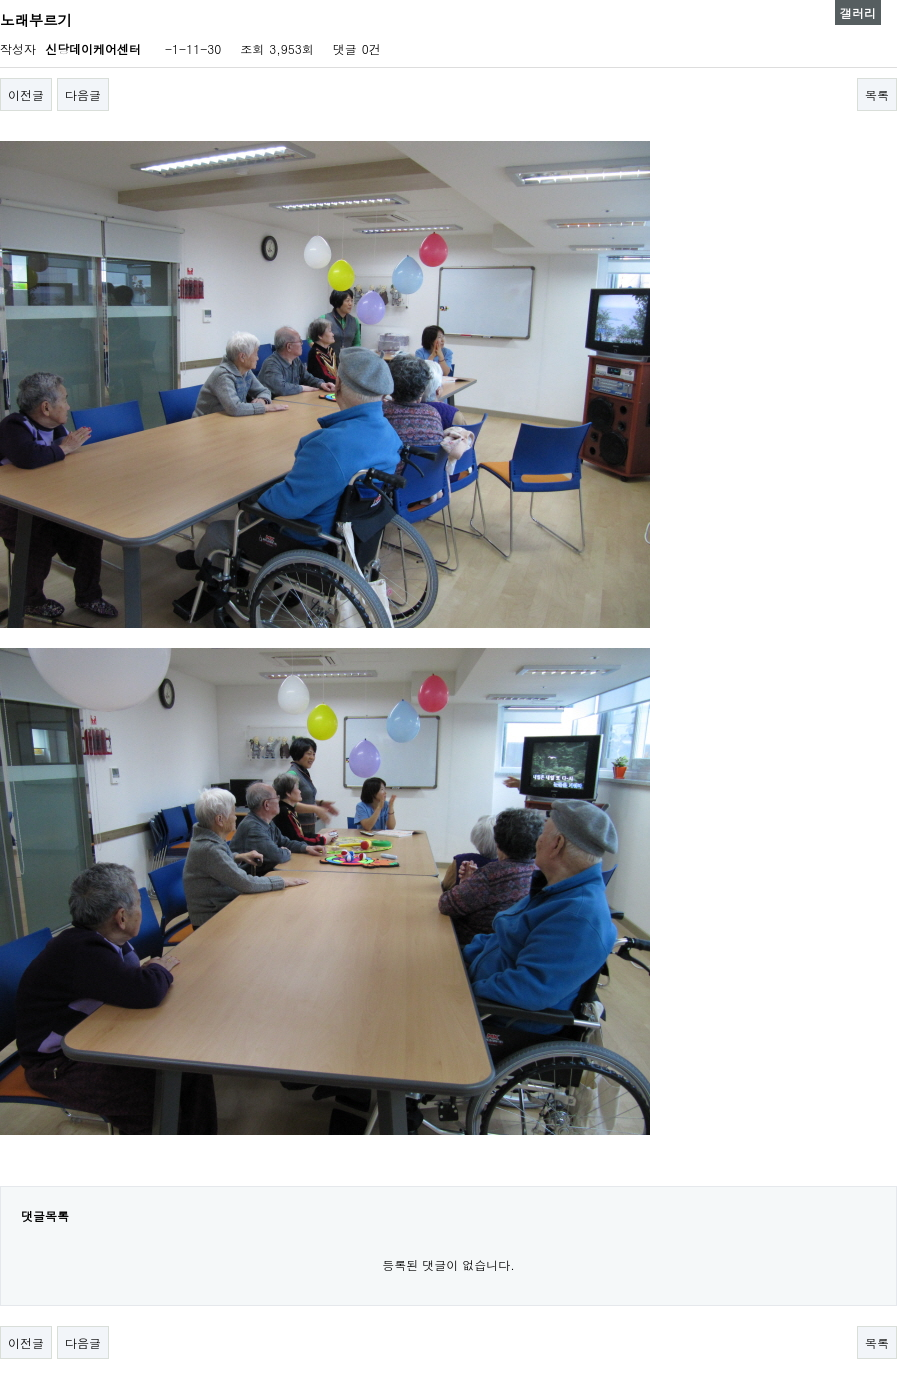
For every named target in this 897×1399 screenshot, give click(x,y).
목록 (877, 94)
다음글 (83, 94)
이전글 (26, 94)
